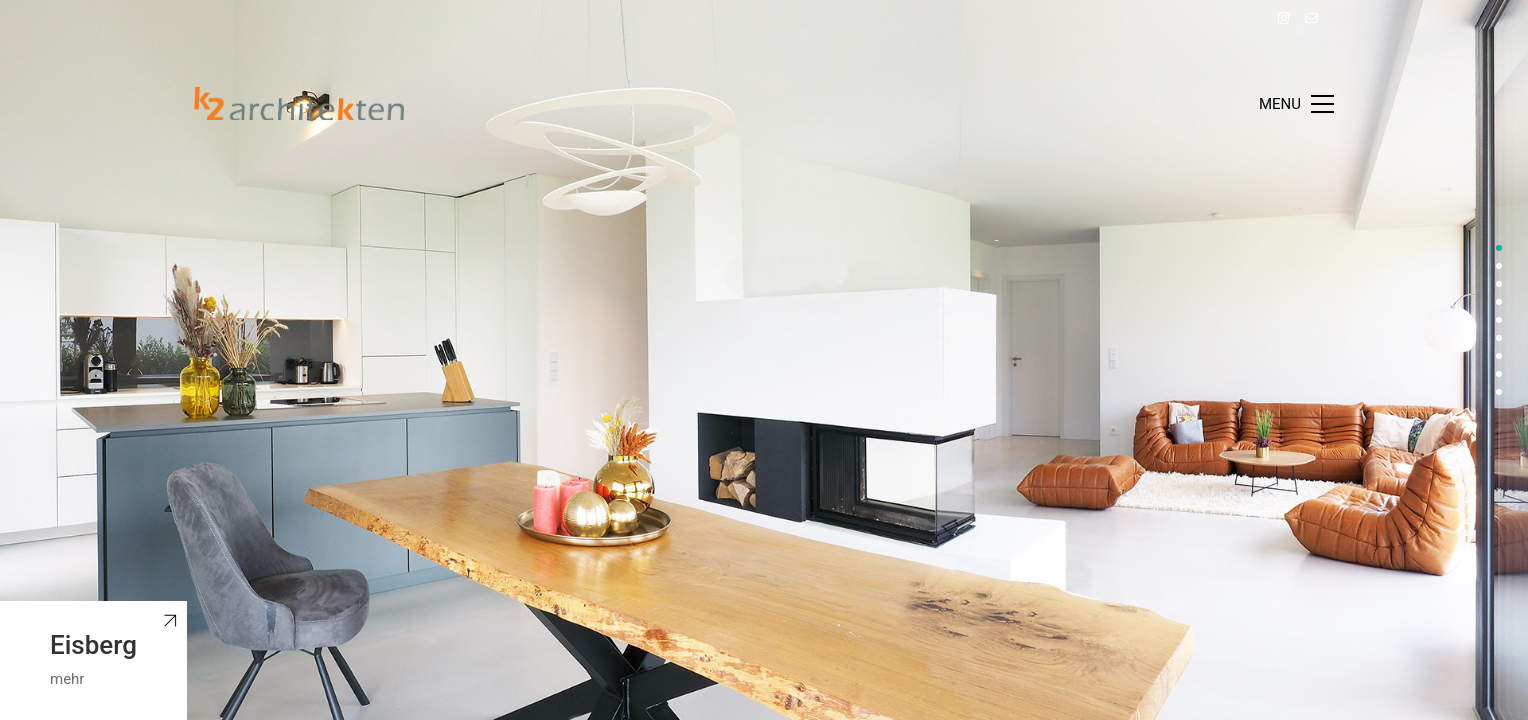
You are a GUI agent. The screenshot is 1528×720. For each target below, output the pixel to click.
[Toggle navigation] (1296, 104)
